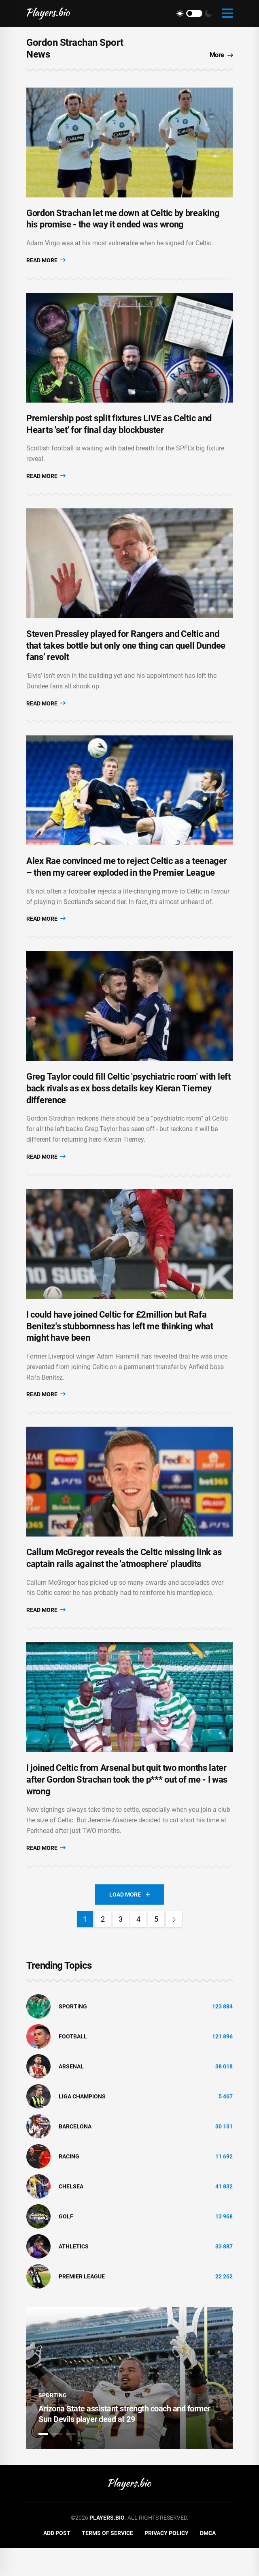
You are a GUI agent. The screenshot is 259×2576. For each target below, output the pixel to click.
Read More (46, 263)
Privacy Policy (166, 2561)
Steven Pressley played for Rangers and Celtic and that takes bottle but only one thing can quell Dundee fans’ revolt (125, 656)
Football (73, 2065)
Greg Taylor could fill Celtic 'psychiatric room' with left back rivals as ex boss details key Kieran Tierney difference (128, 1106)
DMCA (208, 2561)
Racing (69, 2185)
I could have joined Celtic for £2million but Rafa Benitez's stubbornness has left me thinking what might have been (119, 1347)
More (221, 55)
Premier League (82, 2305)
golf (66, 2245)
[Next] (174, 1947)
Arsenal (71, 2095)
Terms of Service (107, 2561)
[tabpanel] (129, 2406)
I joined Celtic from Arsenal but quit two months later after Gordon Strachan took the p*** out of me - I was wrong (126, 1807)
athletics (74, 2275)
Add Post (56, 2561)
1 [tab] (43, 2462)
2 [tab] (57, 2462)
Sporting (73, 2035)
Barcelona (75, 2155)
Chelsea (71, 2215)
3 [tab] (71, 2462)
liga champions (82, 2125)
